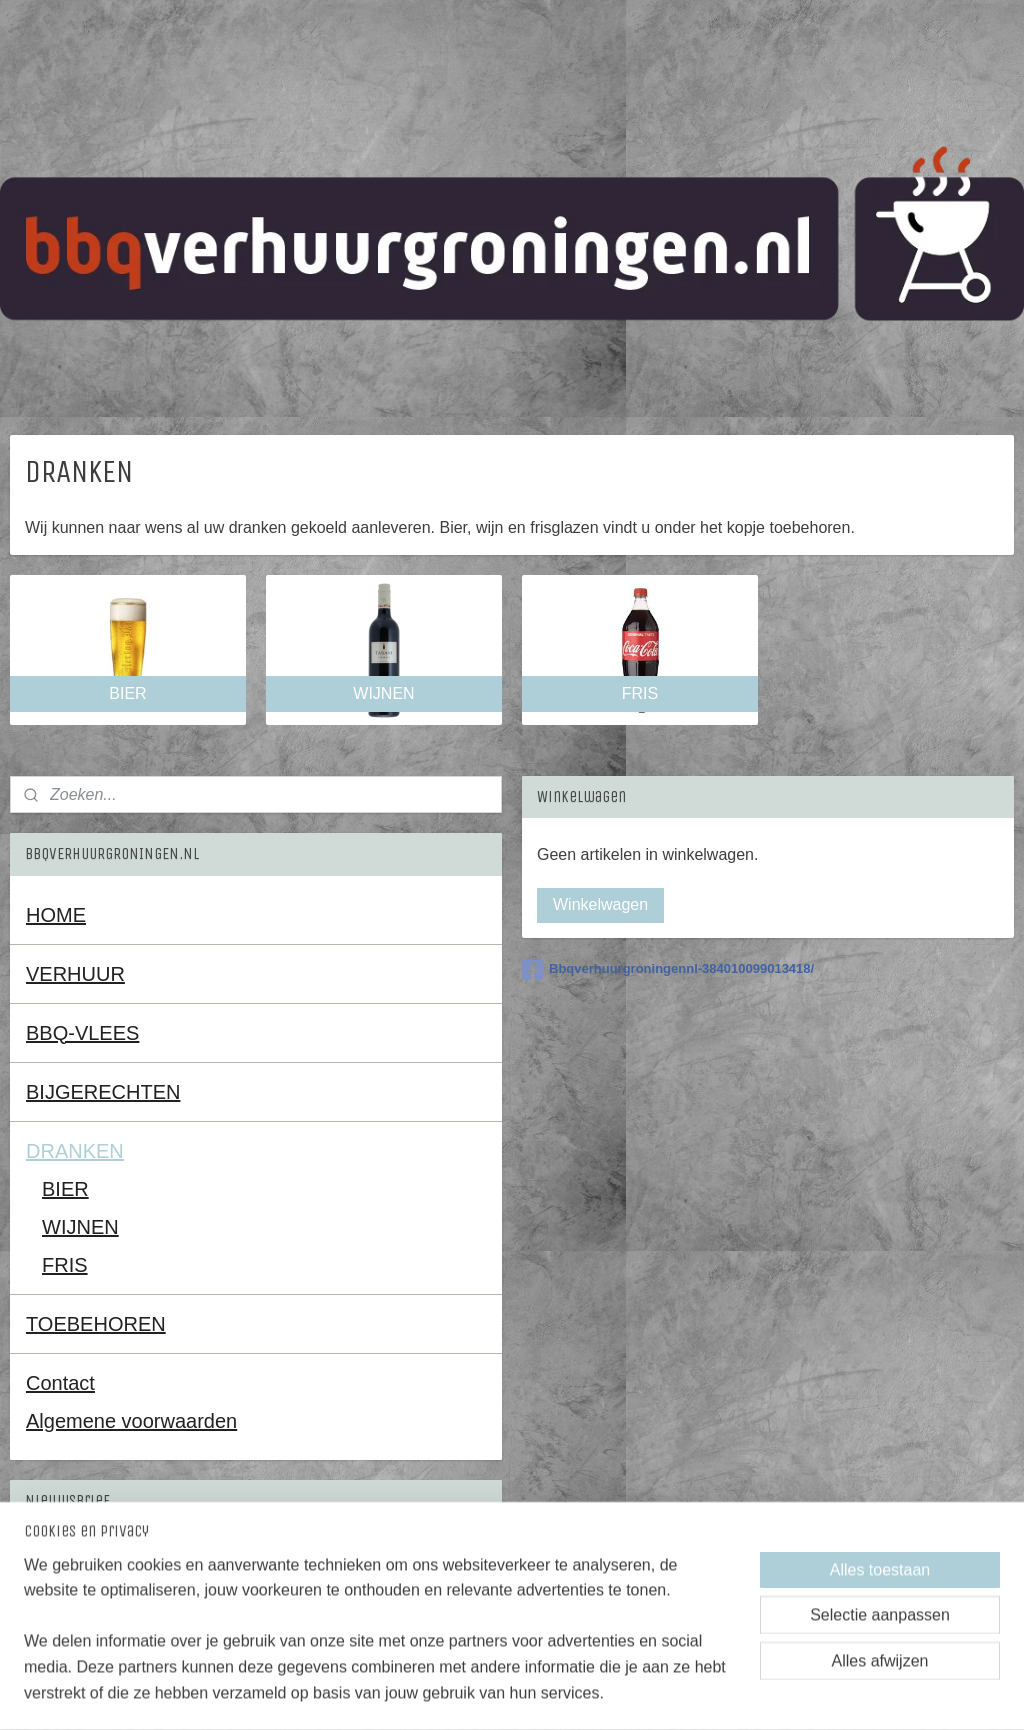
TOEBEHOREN (96, 1324)
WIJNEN (80, 1227)
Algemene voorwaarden (131, 1421)
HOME (56, 915)
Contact (60, 1383)
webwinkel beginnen (599, 1693)
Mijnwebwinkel (754, 1693)
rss (533, 1693)
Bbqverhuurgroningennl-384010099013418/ (668, 970)
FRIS (65, 1265)
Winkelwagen (600, 904)
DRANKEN (75, 1151)
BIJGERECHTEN (103, 1092)
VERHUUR (75, 974)
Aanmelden (81, 1608)
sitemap (498, 1693)
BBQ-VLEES (82, 1033)
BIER (65, 1189)
